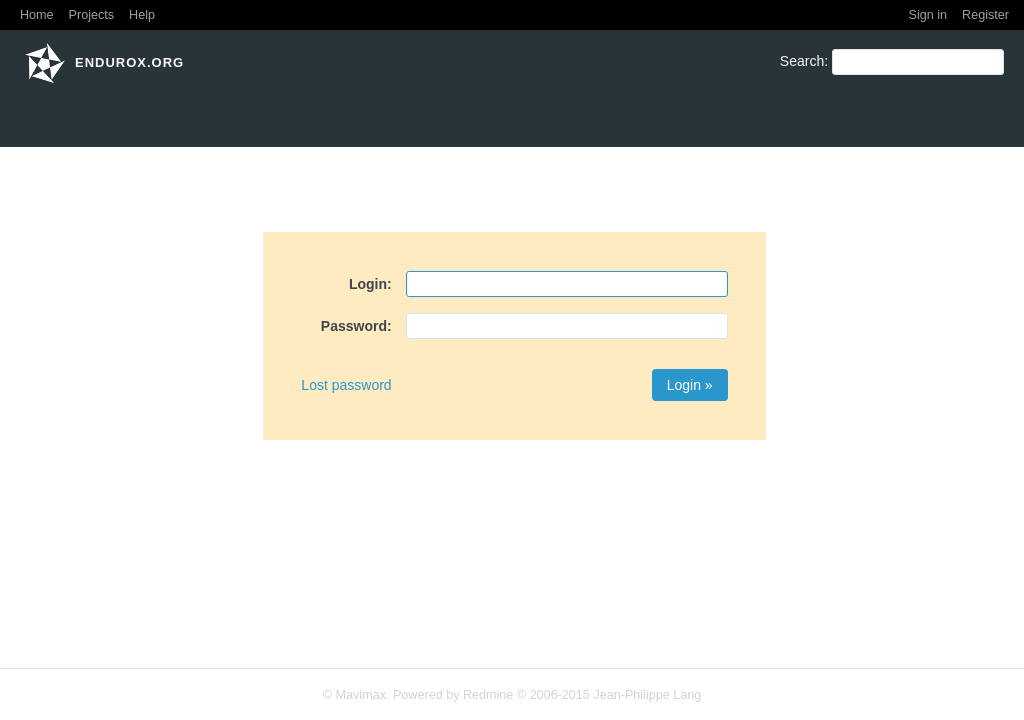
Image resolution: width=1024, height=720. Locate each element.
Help (142, 15)
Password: (356, 326)
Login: (370, 284)
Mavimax (361, 695)
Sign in (928, 15)
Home (37, 15)
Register (985, 15)
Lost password (346, 385)
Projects (92, 15)
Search (802, 61)
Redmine (488, 695)
